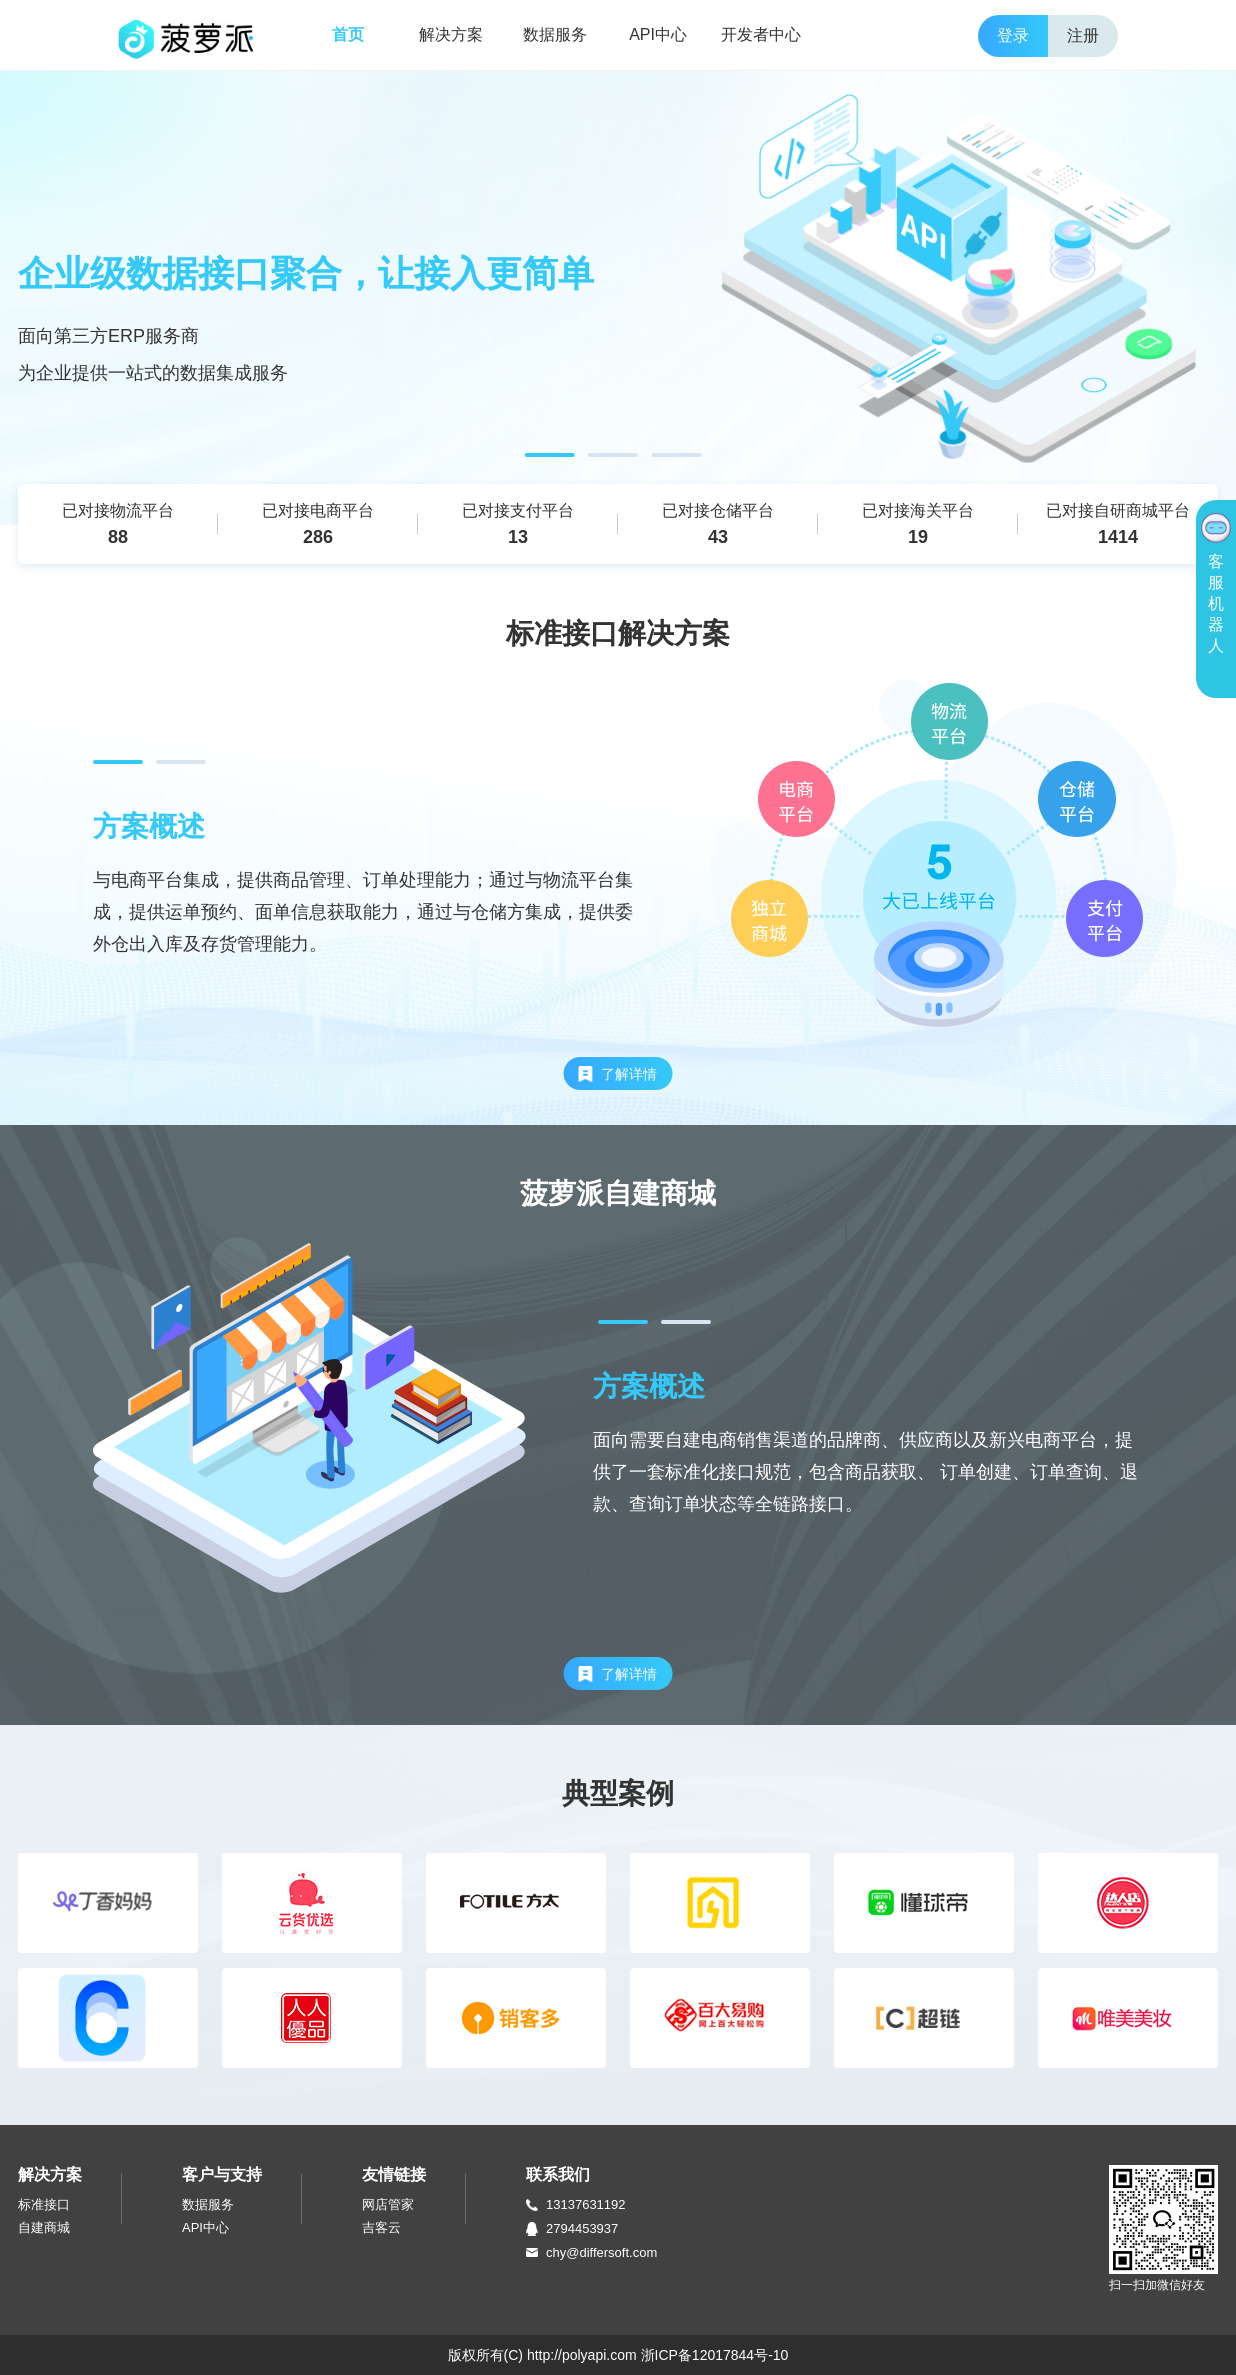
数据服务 (555, 34)
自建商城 (44, 2227)
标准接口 (44, 2204)
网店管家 (388, 2204)
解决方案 (451, 34)
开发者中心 (761, 34)
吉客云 (381, 2227)
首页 (348, 34)
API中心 (658, 34)
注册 (1083, 35)
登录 (1013, 35)
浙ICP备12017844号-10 (715, 2355)
